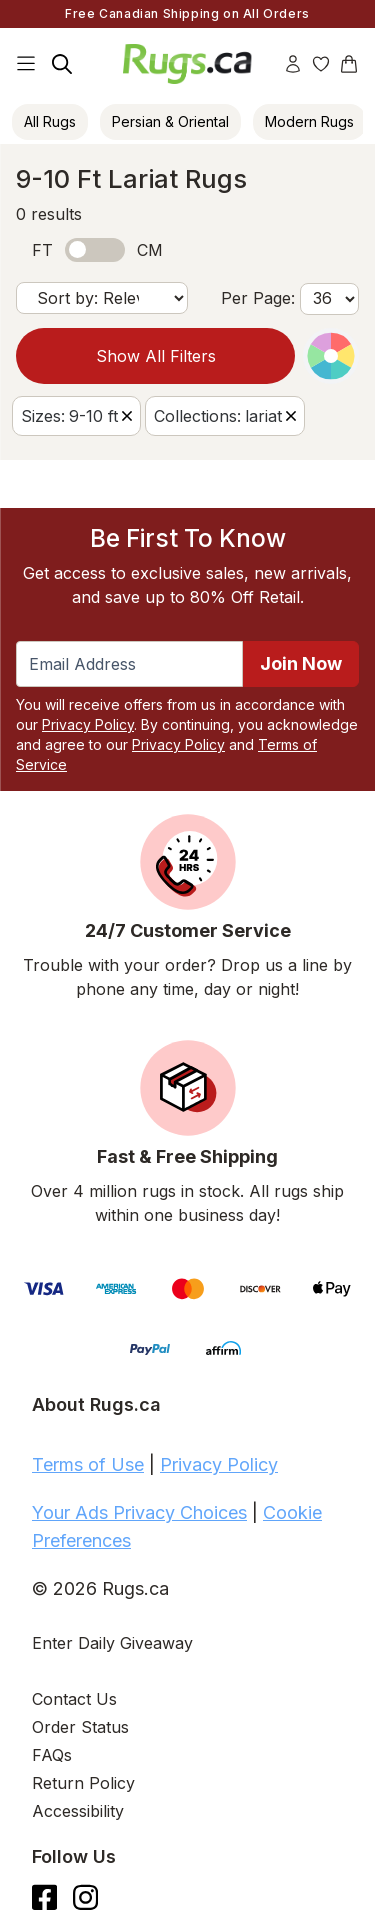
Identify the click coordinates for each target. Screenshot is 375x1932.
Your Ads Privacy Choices (139, 1512)
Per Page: (258, 298)
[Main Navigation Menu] (26, 64)
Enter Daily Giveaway (112, 1643)
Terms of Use (88, 1464)
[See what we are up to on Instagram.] (85, 1897)
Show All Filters (156, 356)
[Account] (293, 64)
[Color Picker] (331, 356)
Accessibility (78, 1811)
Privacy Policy (88, 724)
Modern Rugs (309, 121)
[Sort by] (102, 298)
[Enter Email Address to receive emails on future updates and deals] (129, 664)
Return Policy (83, 1783)
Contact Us (74, 1699)
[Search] (62, 64)
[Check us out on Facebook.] (44, 1897)
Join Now (301, 663)
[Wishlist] (321, 64)
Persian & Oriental (170, 121)
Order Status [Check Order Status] (80, 1727)
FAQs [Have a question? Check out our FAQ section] (52, 1755)
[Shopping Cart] (349, 64)
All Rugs (50, 121)
